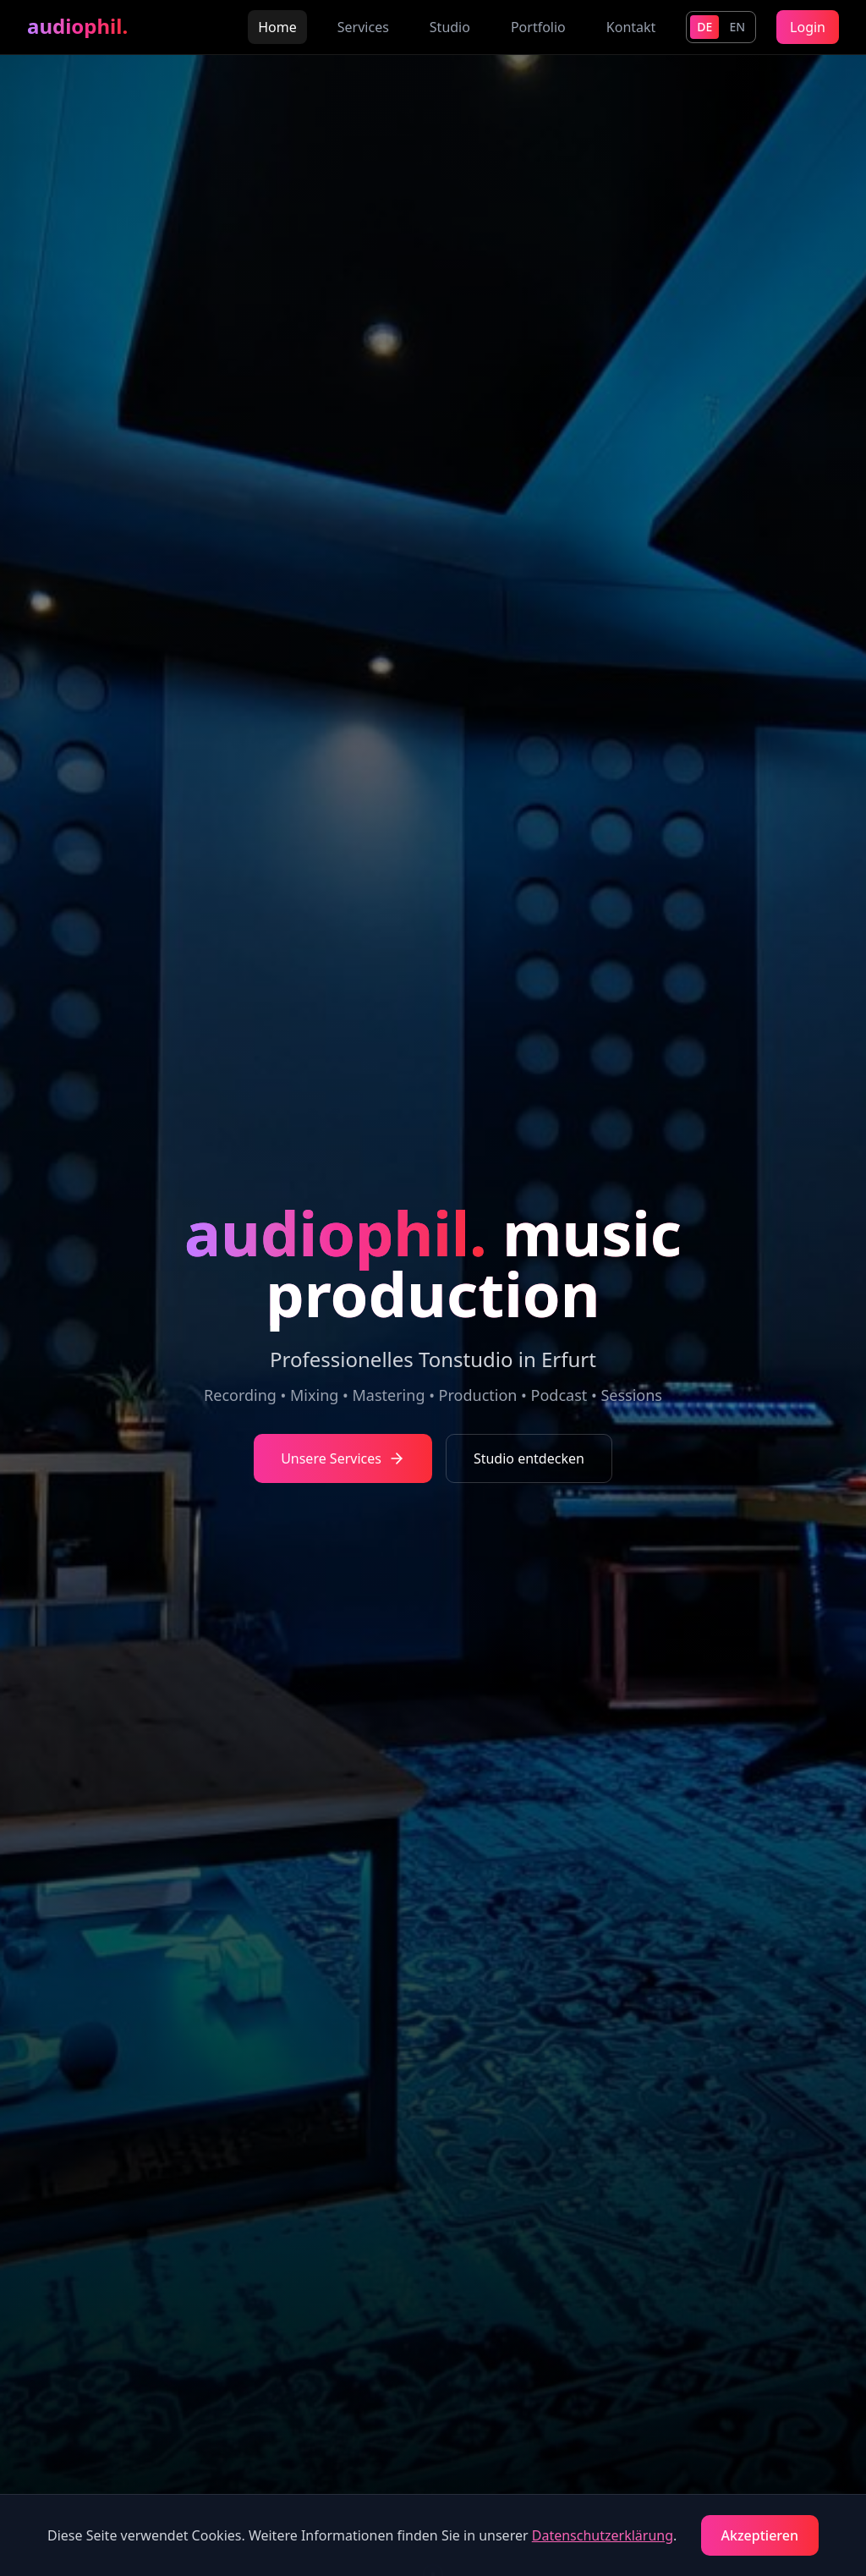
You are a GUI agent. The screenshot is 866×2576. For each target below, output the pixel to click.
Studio (450, 27)
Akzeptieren (759, 2535)
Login (807, 27)
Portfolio (538, 27)
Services (363, 27)
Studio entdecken (529, 1458)
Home (277, 27)
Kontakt (631, 27)
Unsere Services (343, 1458)
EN (737, 27)
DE (704, 27)
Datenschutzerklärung (602, 2535)
